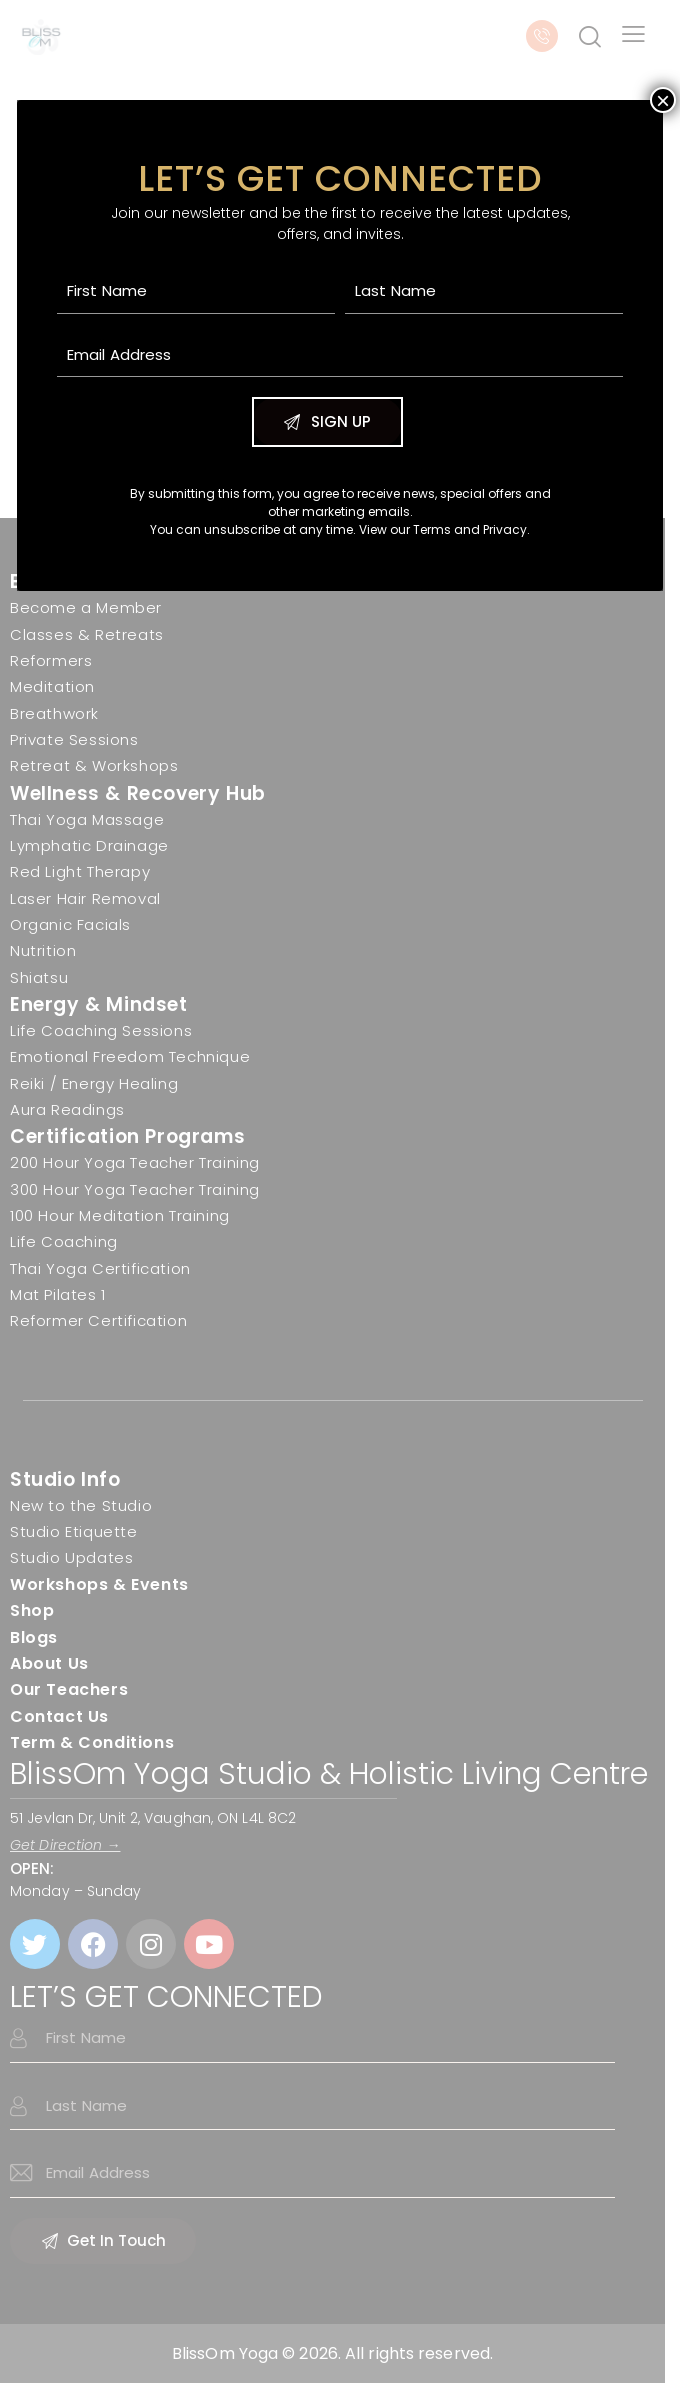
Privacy (505, 529)
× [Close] (663, 100)
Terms (432, 529)
